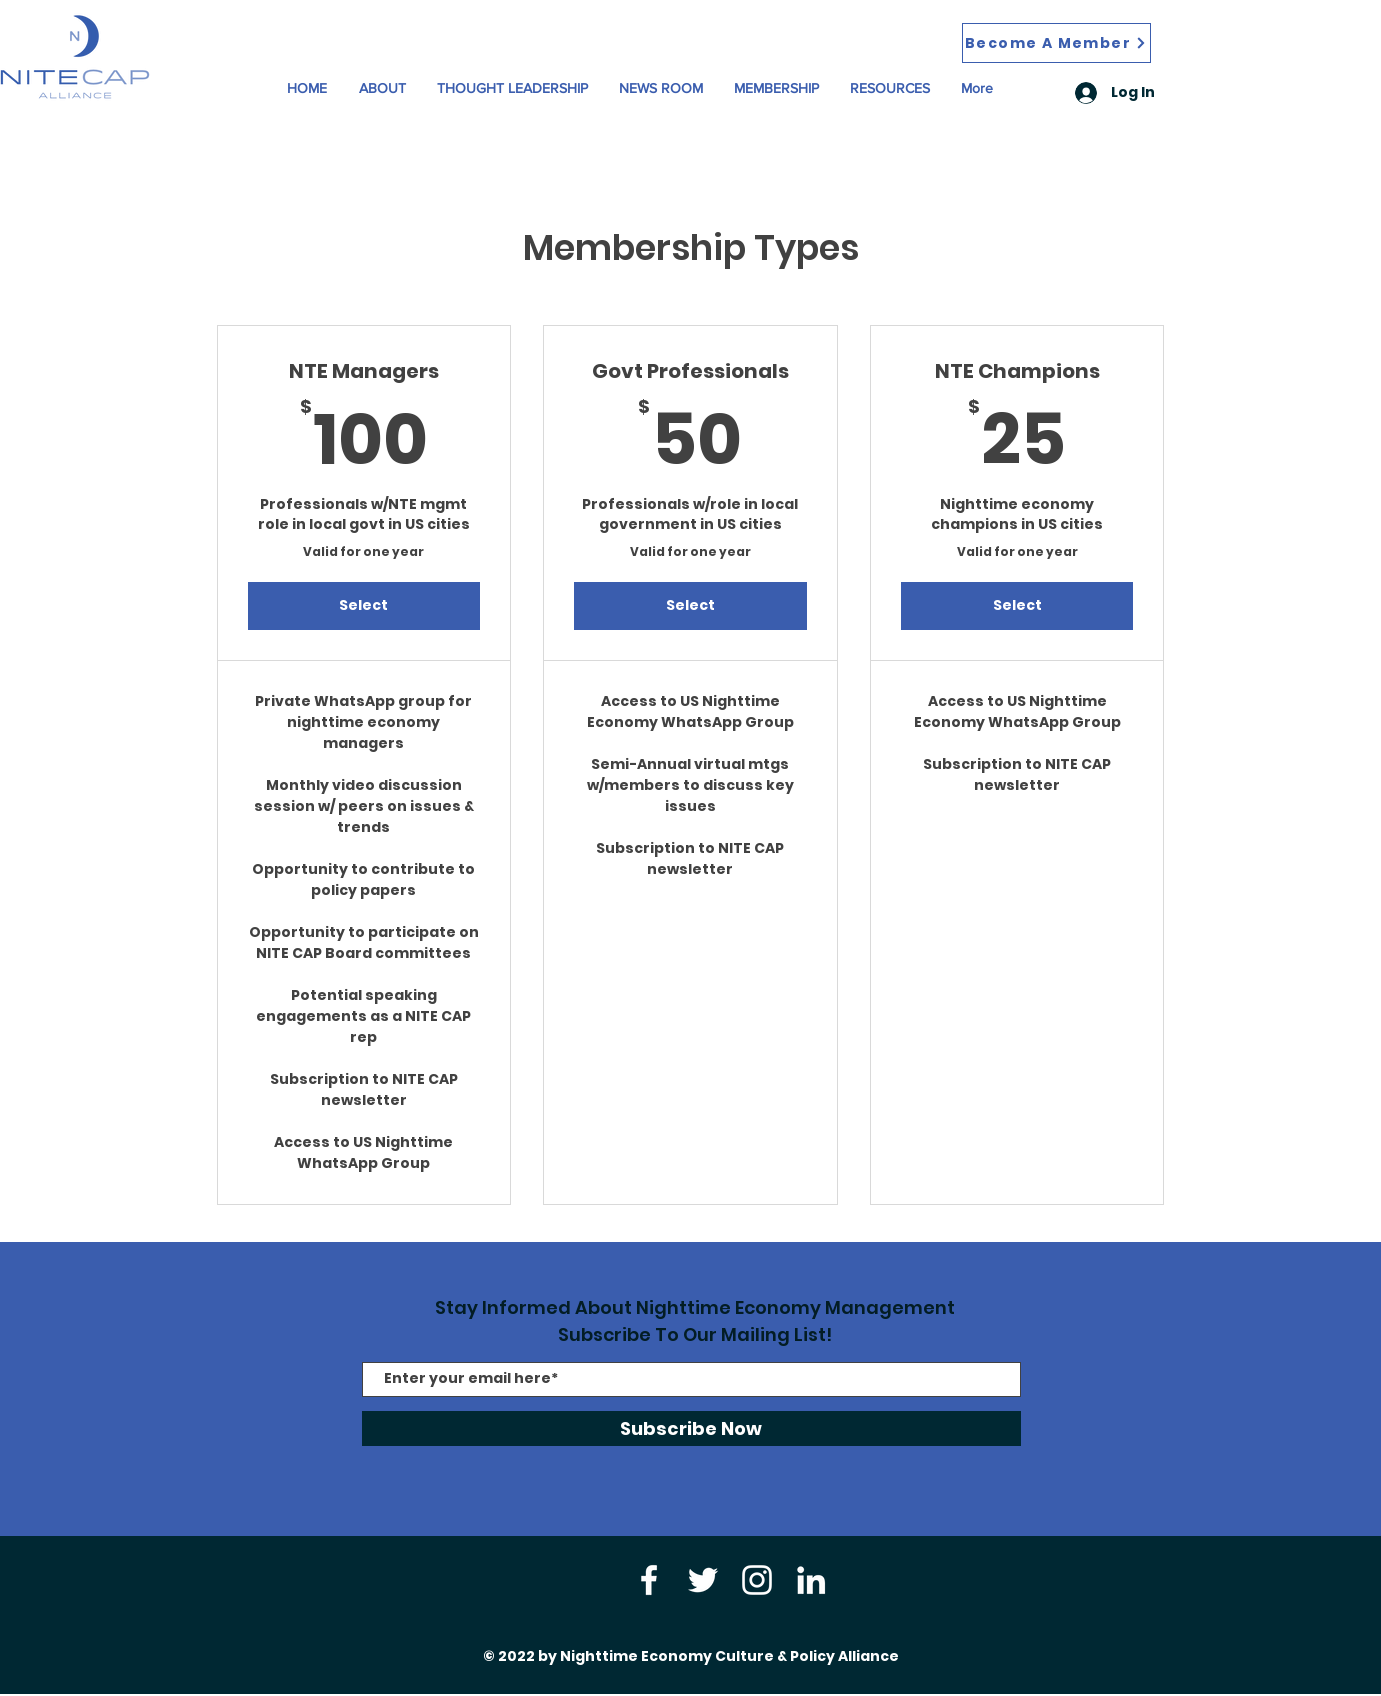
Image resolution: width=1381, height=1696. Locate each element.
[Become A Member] (1056, 43)
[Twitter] (703, 1580)
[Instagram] (757, 1580)
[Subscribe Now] (691, 1428)
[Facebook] (649, 1580)
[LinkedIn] (811, 1580)
